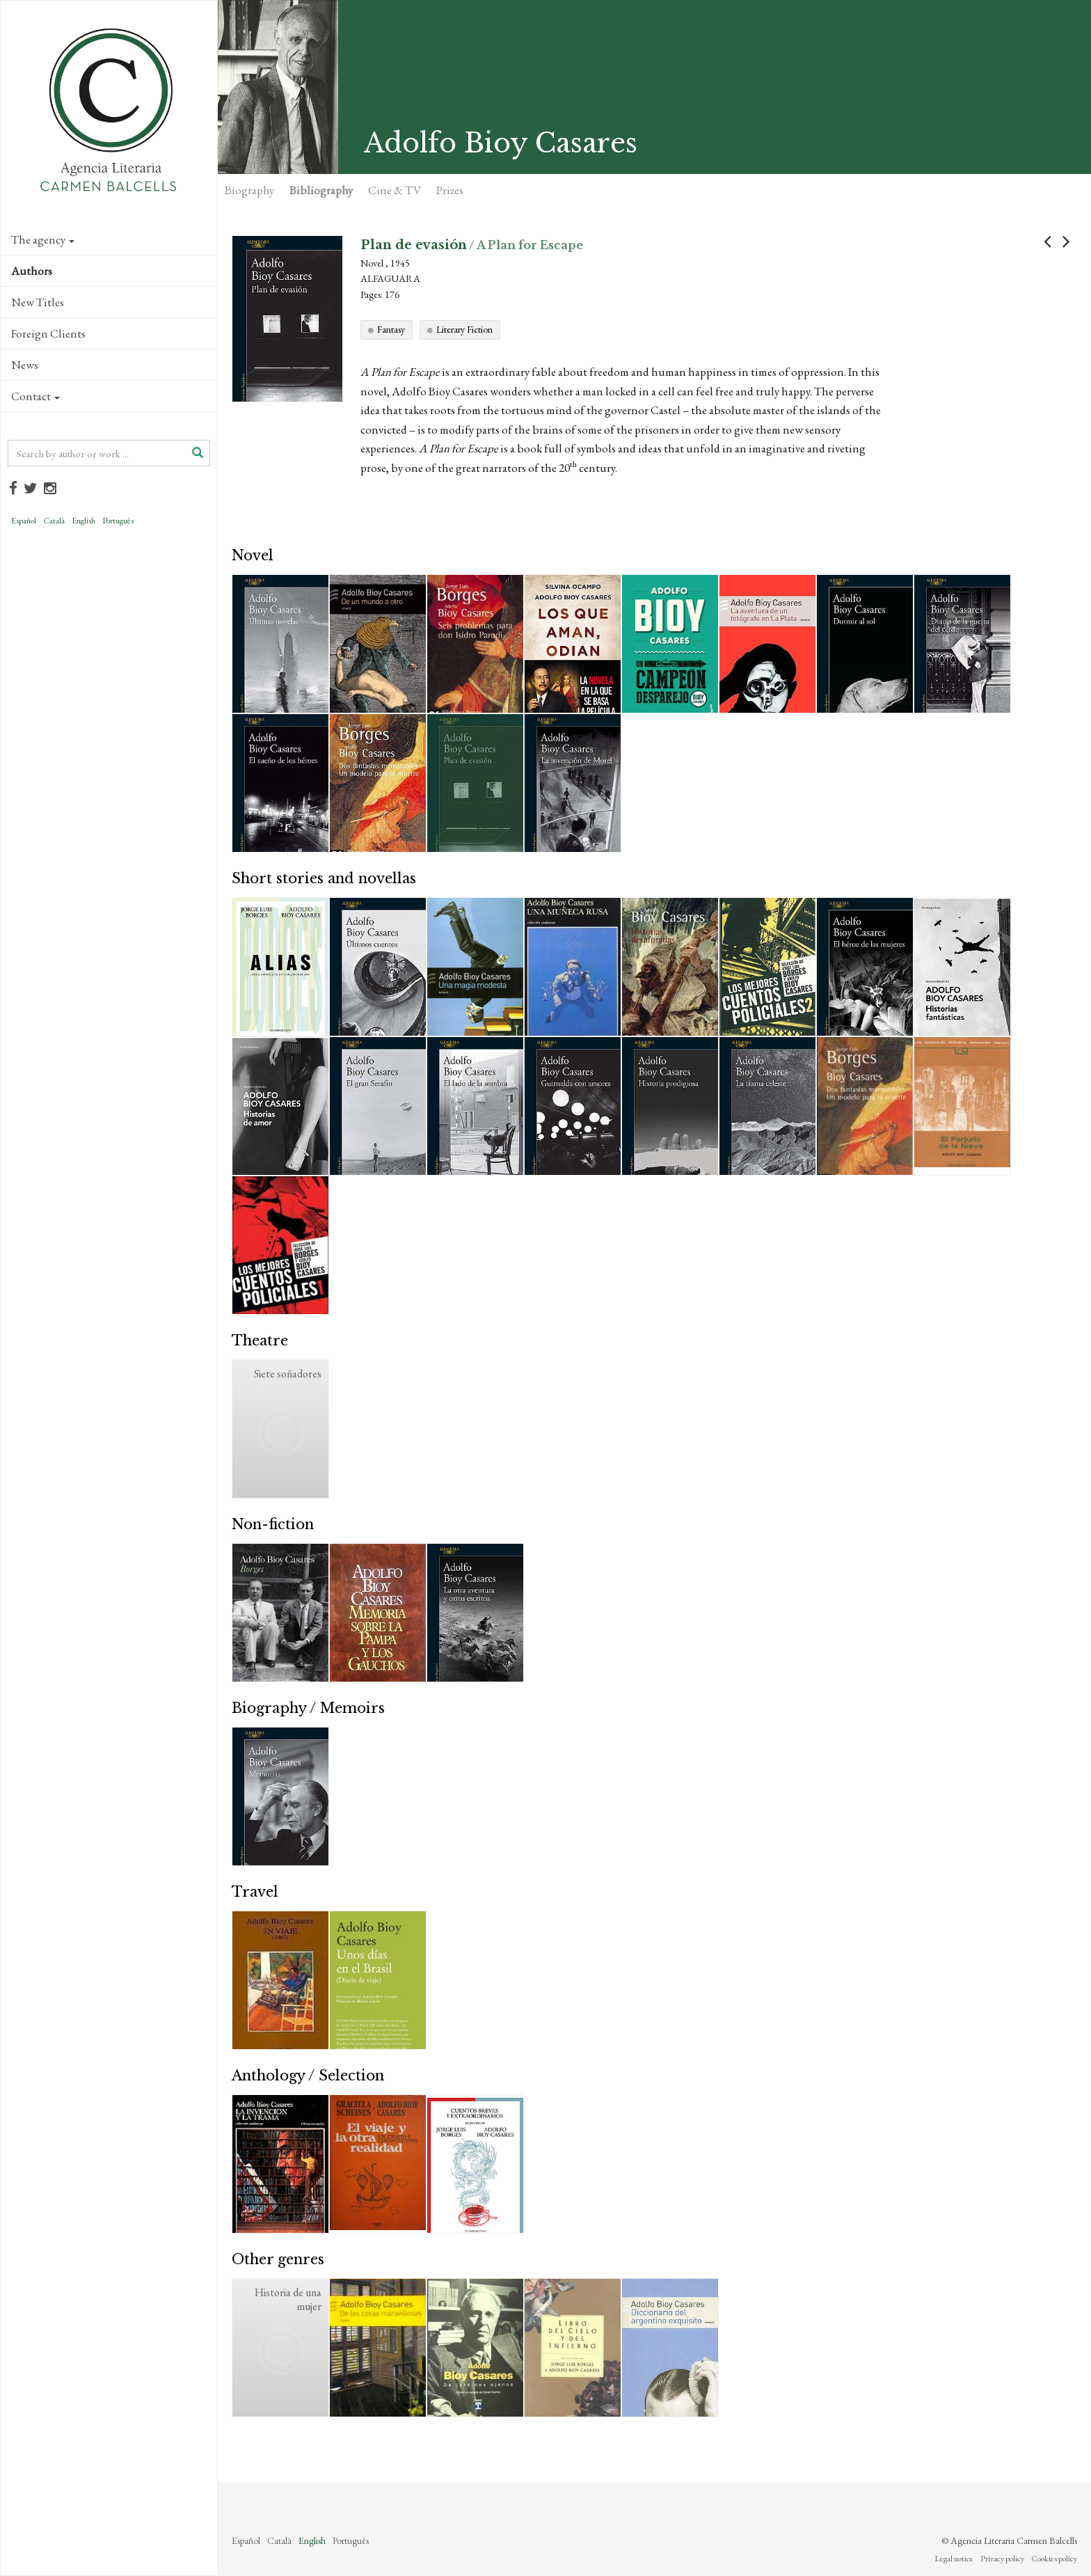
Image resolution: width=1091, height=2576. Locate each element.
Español (23, 520)
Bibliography (321, 190)
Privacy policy (1002, 2558)
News (24, 364)
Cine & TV (394, 190)
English (83, 520)
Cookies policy (1054, 2558)
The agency (42, 239)
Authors (31, 270)
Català (54, 520)
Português (118, 520)
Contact (35, 396)
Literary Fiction (464, 329)
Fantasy (391, 329)
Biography (249, 190)
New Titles (37, 302)
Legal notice (953, 2558)
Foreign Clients (48, 333)
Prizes (449, 190)
